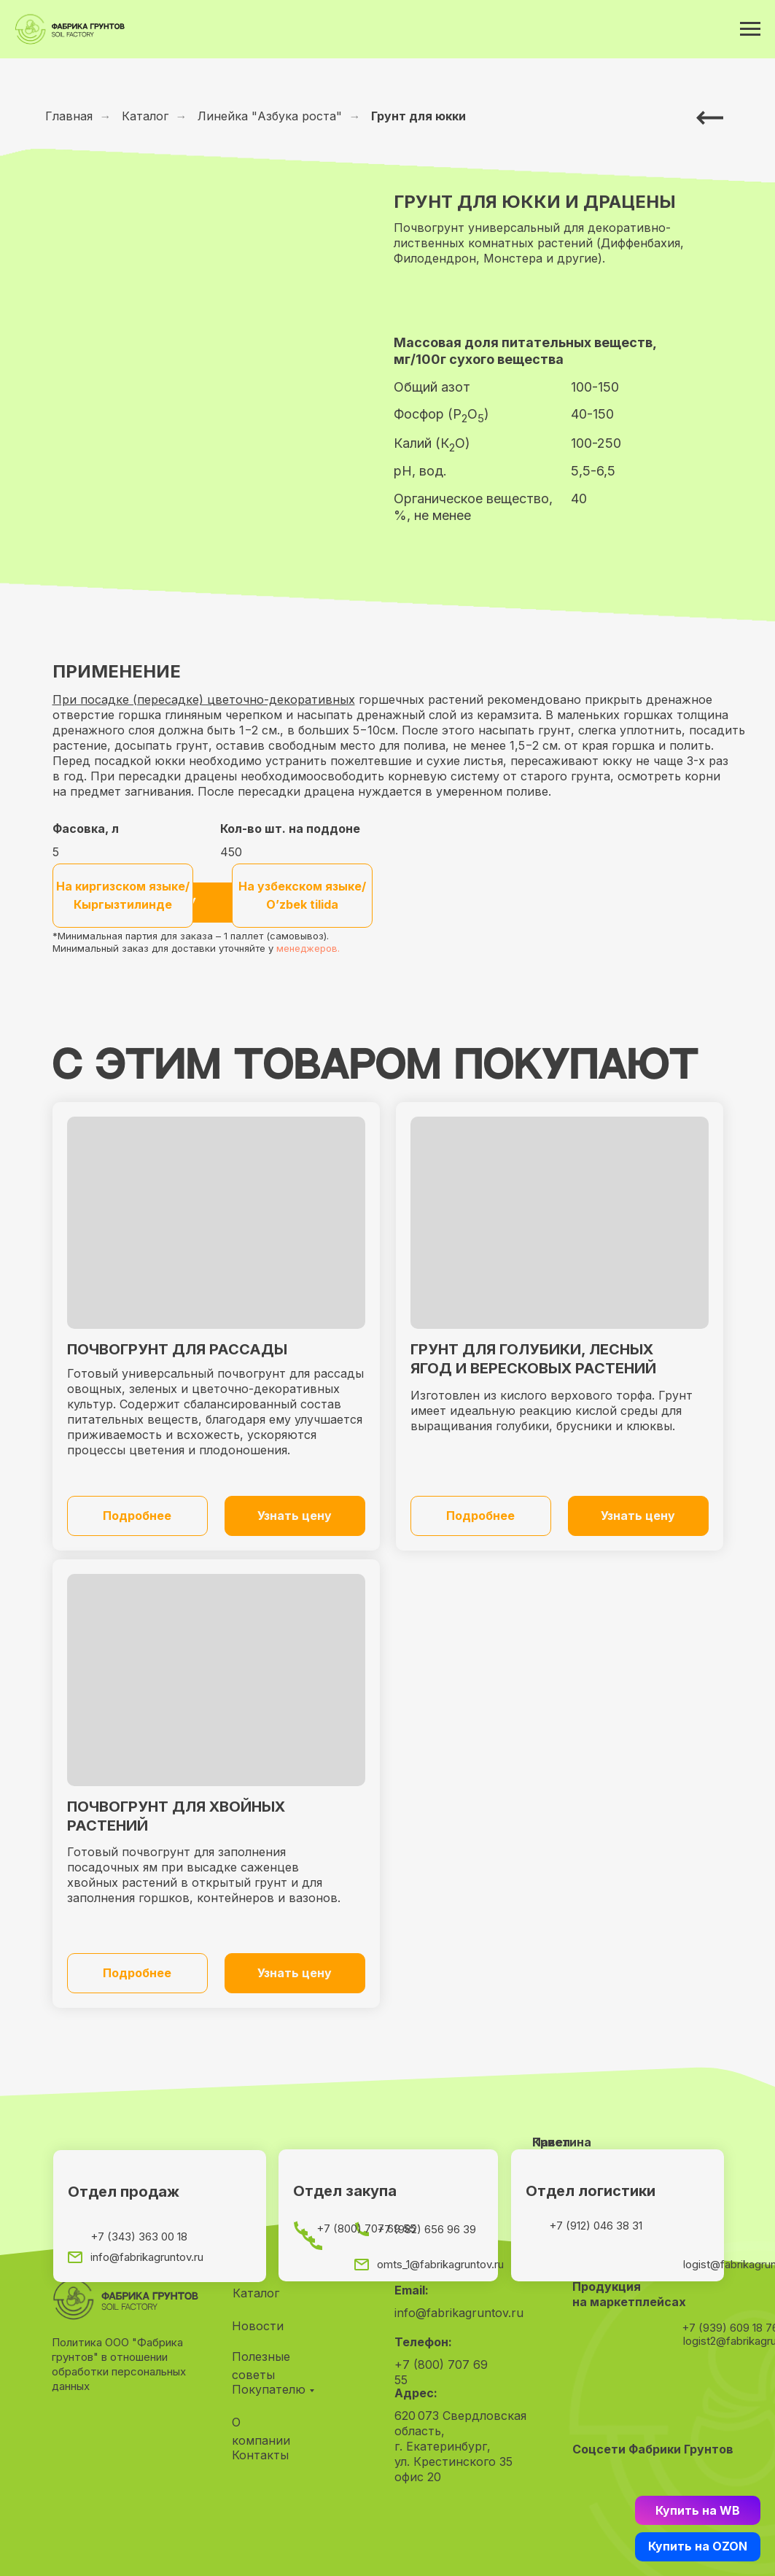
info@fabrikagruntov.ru (458, 2312)
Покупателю (268, 2389)
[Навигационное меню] (750, 29)
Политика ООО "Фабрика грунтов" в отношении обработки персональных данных (119, 2364)
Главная (69, 116)
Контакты (260, 2455)
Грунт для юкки (418, 116)
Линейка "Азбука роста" (270, 116)
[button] (295, 1516)
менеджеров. (308, 948)
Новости (258, 2326)
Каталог (145, 116)
